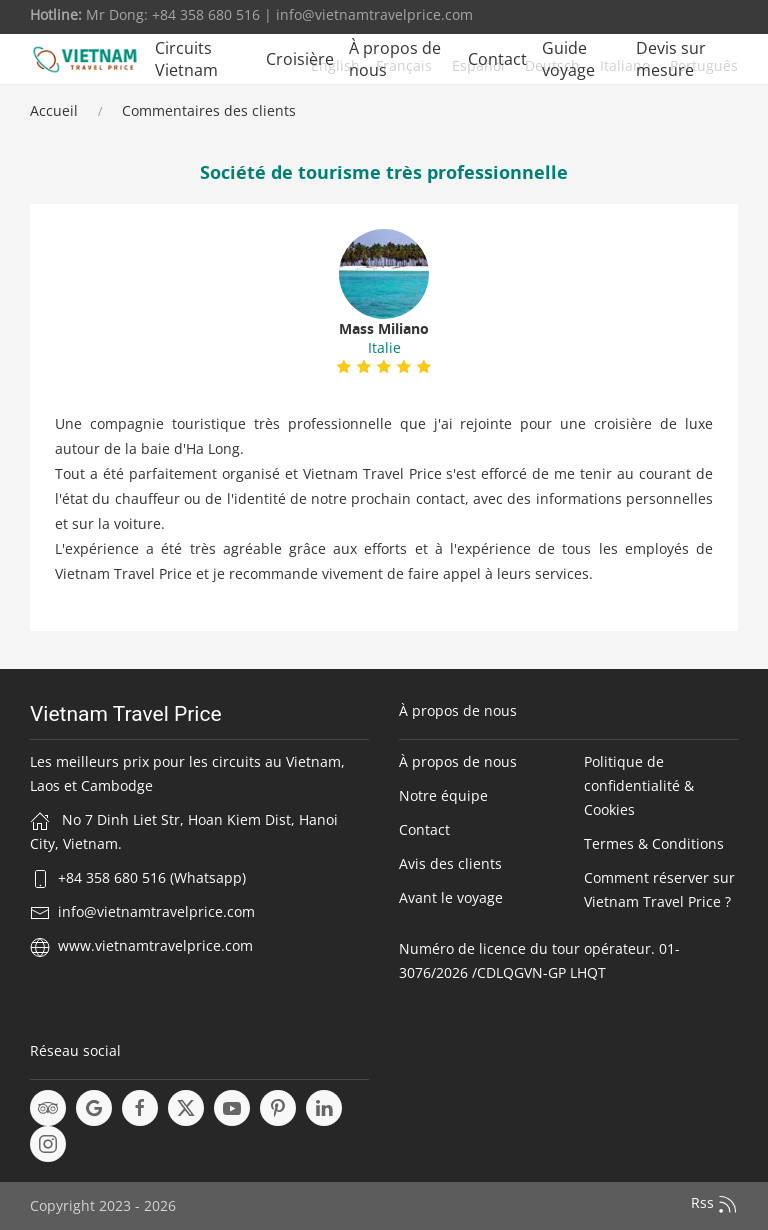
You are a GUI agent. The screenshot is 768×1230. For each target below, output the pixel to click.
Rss (714, 1204)
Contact (497, 59)
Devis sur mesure (671, 59)
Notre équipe (443, 795)
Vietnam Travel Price (126, 714)
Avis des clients (450, 863)
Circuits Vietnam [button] (186, 59)
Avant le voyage (451, 897)
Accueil (54, 110)
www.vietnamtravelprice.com (155, 945)
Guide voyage (568, 59)
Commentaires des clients (209, 110)
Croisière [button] (300, 59)
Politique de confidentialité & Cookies (639, 785)
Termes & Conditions (654, 843)
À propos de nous (395, 59)
